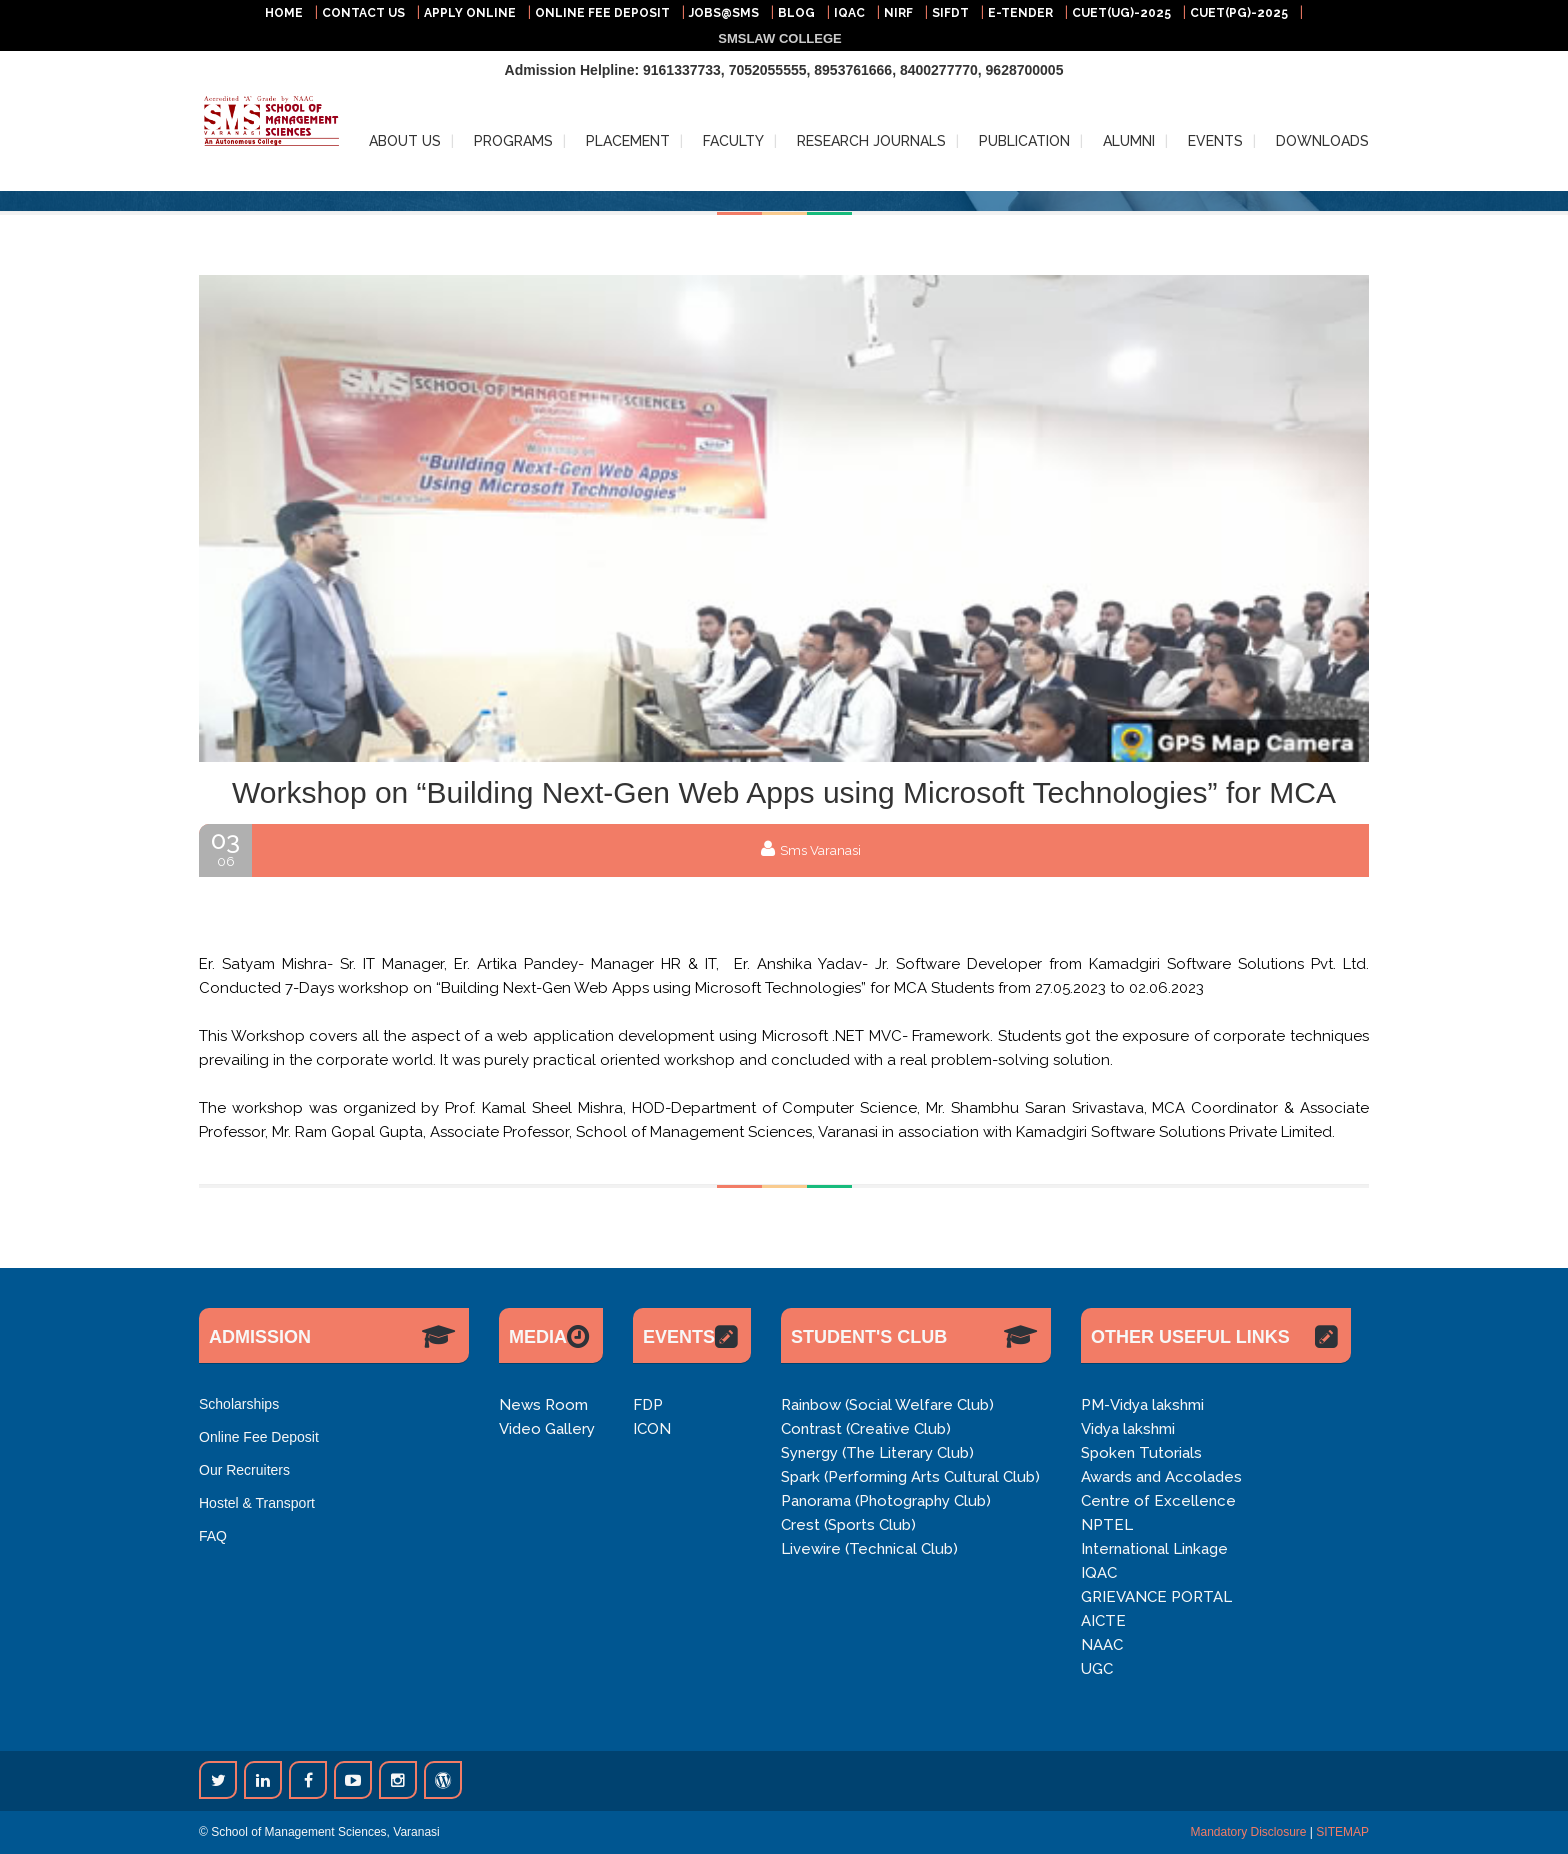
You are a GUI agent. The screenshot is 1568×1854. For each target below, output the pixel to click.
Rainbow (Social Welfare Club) (887, 1405)
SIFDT (950, 13)
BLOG (796, 13)
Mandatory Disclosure (1248, 1832)
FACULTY (733, 141)
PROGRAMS (513, 141)
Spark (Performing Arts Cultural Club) (910, 1477)
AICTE (1103, 1621)
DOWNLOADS (1322, 141)
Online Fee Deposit (259, 1437)
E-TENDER (1020, 13)
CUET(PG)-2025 (1239, 13)
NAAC (1102, 1645)
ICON (652, 1429)
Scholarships (239, 1404)
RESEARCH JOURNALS (871, 141)
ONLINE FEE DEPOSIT (602, 13)
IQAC (849, 13)
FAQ (213, 1536)
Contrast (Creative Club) (866, 1429)
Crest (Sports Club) (848, 1525)
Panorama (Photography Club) (886, 1501)
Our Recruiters (244, 1470)
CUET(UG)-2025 (1121, 13)
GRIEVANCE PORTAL (1156, 1597)
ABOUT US (405, 141)
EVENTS (1215, 141)
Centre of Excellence (1158, 1501)
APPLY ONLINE (470, 13)
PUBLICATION (1024, 141)
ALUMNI (1129, 141)
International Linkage (1154, 1549)
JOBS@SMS (724, 13)
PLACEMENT (628, 141)
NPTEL (1107, 1525)
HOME (284, 13)
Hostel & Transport (257, 1503)
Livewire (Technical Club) (869, 1549)
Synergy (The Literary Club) (877, 1453)
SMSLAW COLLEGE (780, 38)
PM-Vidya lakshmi (1142, 1405)
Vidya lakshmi (1128, 1429)
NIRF (898, 13)
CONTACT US (363, 13)
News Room (543, 1405)
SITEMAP (1342, 1832)
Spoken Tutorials (1141, 1453)
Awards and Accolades (1161, 1477)
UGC (1097, 1669)
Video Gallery (547, 1429)
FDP (648, 1405)
